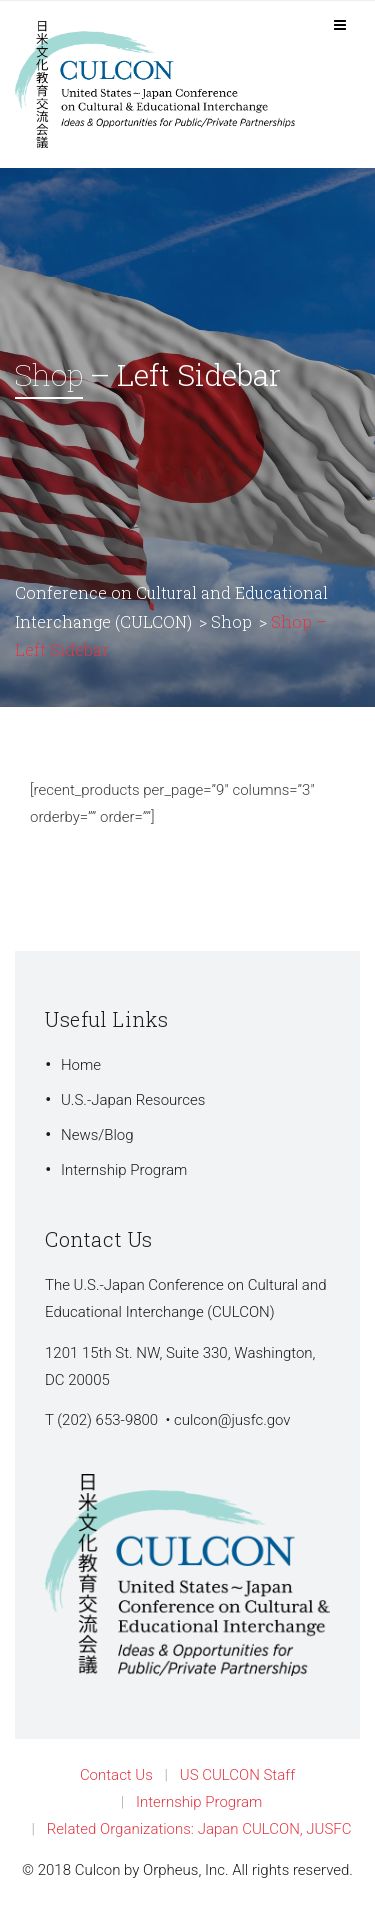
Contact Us (116, 1775)
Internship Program (124, 1170)
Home (81, 1065)
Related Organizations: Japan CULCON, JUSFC (199, 1829)
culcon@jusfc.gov (232, 1420)
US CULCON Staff (237, 1775)
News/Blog (97, 1135)
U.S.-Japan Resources (133, 1100)
